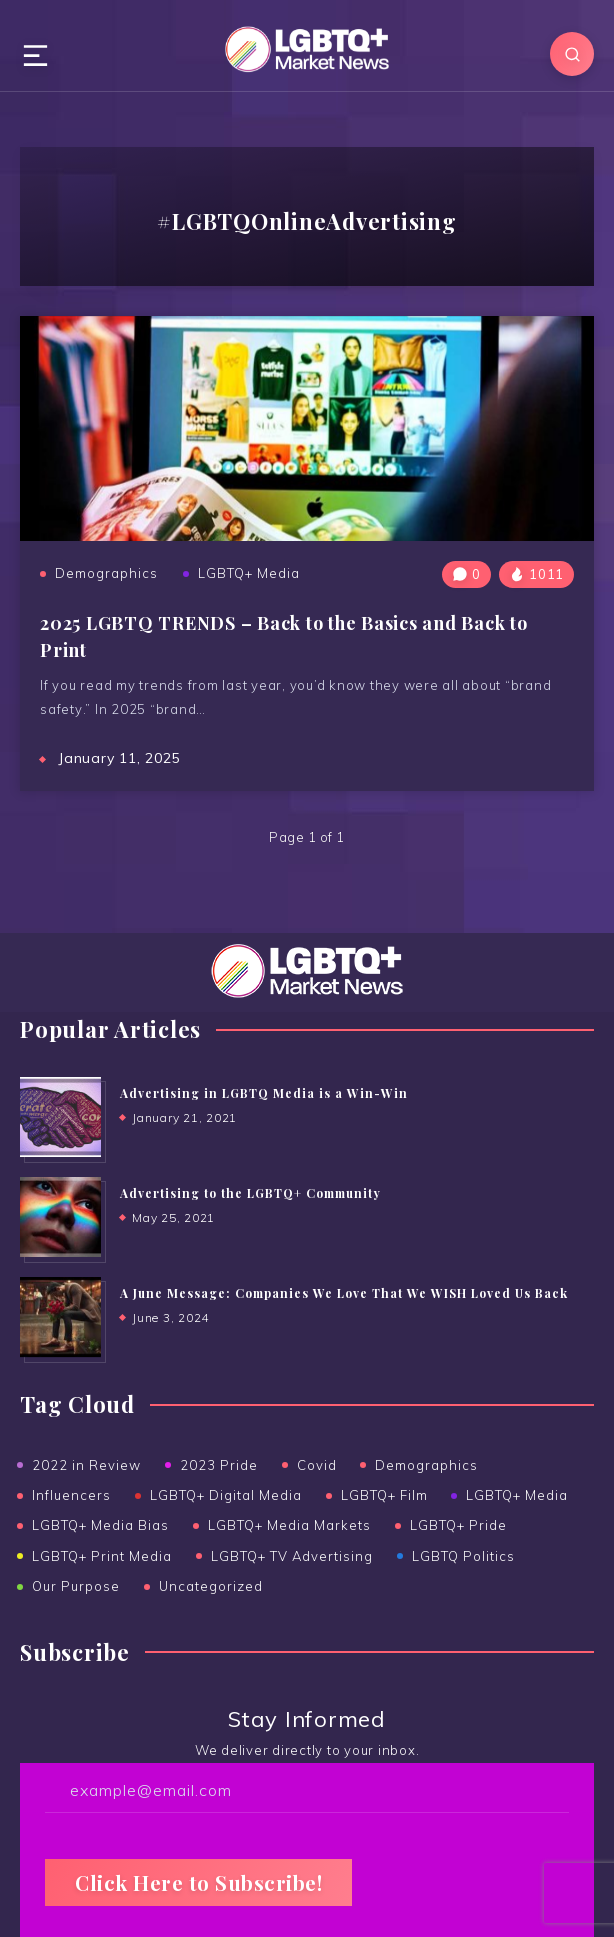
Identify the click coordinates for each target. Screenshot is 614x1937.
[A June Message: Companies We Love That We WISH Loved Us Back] (60, 1317)
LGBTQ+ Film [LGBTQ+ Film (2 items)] (384, 1495)
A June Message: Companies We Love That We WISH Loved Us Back (344, 1293)
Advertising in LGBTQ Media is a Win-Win (264, 1093)
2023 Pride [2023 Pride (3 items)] (219, 1465)
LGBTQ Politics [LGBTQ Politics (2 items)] (463, 1556)
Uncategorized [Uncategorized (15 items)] (211, 1586)
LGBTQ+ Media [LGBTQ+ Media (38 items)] (517, 1495)
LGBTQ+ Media (249, 573)
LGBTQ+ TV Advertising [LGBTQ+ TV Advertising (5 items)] (292, 1556)
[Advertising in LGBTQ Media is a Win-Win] (60, 1117)
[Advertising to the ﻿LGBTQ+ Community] (60, 1217)
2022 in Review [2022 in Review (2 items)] (86, 1465)
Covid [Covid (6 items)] (317, 1465)
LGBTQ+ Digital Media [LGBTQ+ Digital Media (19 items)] (226, 1495)
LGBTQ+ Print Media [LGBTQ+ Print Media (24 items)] (102, 1556)
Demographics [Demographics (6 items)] (426, 1465)
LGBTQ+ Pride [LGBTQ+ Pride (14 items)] (458, 1525)
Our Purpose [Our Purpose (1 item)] (76, 1586)
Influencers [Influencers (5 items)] (71, 1495)
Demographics (106, 573)
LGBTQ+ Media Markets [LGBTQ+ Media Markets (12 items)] (289, 1525)
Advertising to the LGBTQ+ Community (250, 1193)
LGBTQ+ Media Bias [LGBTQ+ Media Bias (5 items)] (100, 1525)
